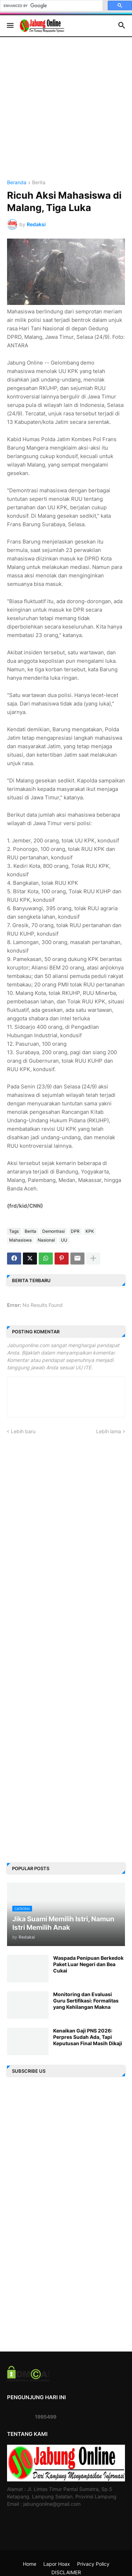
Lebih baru (23, 1431)
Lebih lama (108, 1431)
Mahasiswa (20, 1240)
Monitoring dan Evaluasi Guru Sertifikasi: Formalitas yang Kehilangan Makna (86, 2000)
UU (64, 1240)
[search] (51, 5)
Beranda (16, 182)
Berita (38, 182)
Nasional (46, 1240)
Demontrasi (53, 1231)
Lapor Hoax (56, 2564)
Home (29, 2564)
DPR (75, 1231)
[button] (9, 26)
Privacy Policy (93, 2564)
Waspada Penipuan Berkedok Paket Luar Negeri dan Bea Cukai (88, 1964)
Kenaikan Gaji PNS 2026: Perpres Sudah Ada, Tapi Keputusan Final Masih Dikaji (87, 2037)
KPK (90, 1231)
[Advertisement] (66, 114)
